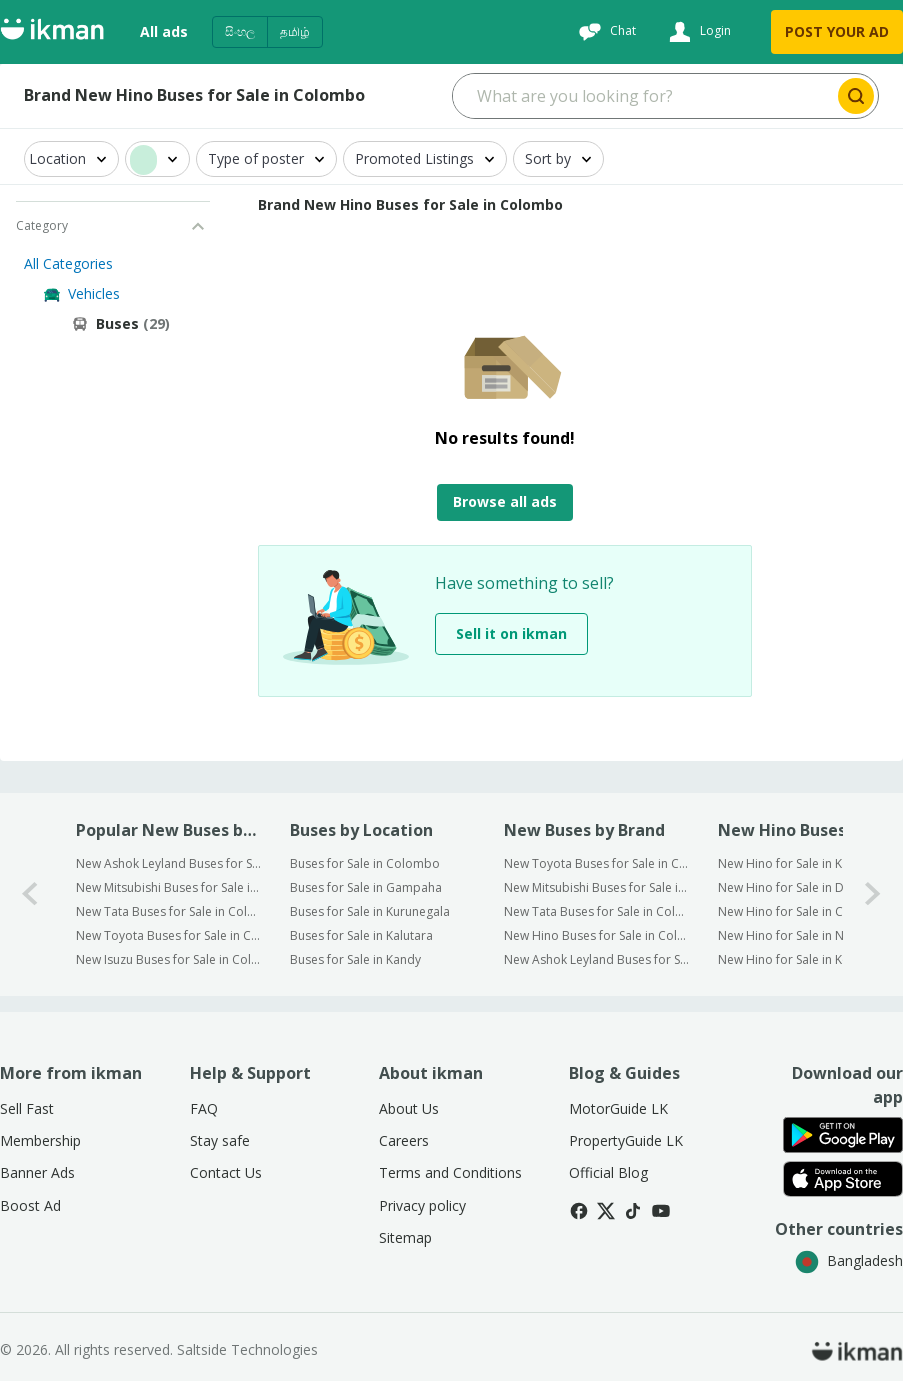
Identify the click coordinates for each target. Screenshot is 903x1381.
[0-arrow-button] (30, 894)
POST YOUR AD (837, 31)
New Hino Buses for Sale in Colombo (597, 935)
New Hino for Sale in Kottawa (799, 959)
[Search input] (644, 96)
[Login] (697, 32)
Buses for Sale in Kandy (355, 959)
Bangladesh (849, 1260)
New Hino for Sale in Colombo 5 (808, 911)
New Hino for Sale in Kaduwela (804, 863)
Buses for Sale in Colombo (365, 863)
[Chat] (605, 32)
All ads (164, 31)
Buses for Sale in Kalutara (361, 935)
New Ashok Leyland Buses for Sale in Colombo (169, 863)
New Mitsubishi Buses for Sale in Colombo (169, 887)
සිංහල (240, 31)
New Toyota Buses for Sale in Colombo (169, 935)
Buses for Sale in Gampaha (366, 887)
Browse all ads (505, 501)
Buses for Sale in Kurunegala (370, 911)
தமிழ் (295, 31)
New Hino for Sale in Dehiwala (802, 887)
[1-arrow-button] (873, 894)
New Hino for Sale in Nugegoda (806, 935)
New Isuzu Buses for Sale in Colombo (169, 959)
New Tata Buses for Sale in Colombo (169, 911)
